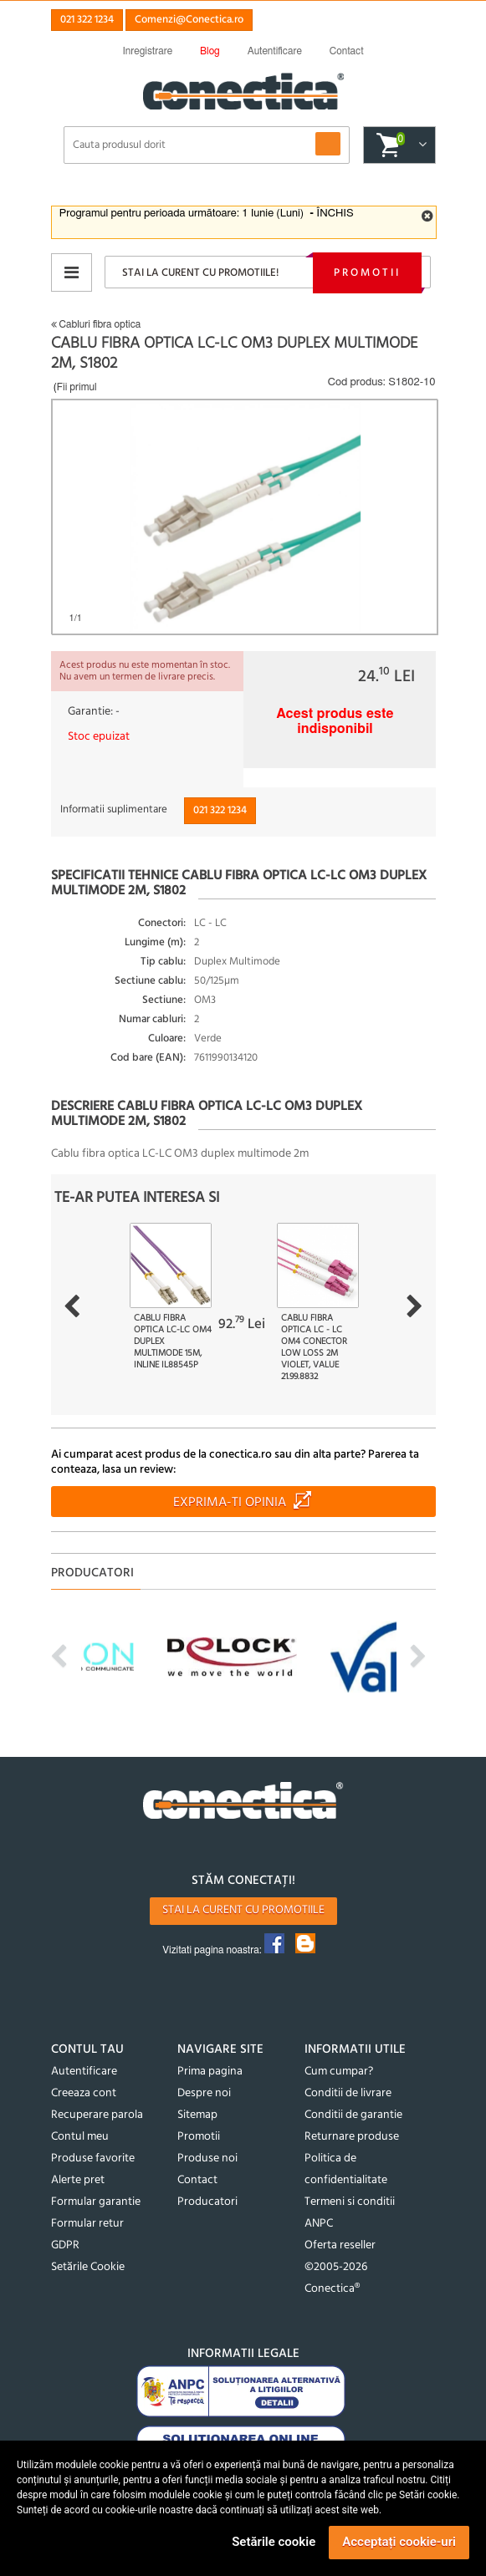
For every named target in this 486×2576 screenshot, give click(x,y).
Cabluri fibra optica (96, 324)
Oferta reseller (340, 2245)
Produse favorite (93, 2158)
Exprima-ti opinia (229, 1503)
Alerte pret (78, 2180)
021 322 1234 (87, 19)
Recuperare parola (97, 2115)
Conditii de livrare (347, 2093)
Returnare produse (351, 2136)
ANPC (318, 2223)
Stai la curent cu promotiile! (200, 273)
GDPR (65, 2245)
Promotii (367, 273)
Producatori (207, 2202)
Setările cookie (273, 2541)
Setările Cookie (88, 2267)
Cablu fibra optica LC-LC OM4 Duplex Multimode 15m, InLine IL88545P (173, 1341)
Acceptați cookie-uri (399, 2541)
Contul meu (80, 2136)
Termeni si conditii (349, 2202)
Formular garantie (96, 2202)
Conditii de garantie (353, 2115)
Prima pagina (210, 2071)
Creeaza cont (83, 2093)
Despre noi (204, 2093)
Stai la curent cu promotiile (243, 1910)
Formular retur (87, 2223)
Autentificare (84, 2071)
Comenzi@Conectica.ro (189, 19)
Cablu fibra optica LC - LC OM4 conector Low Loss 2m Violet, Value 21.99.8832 (314, 1347)
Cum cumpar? (338, 2071)
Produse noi (207, 2158)
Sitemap (197, 2115)
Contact (197, 2180)
